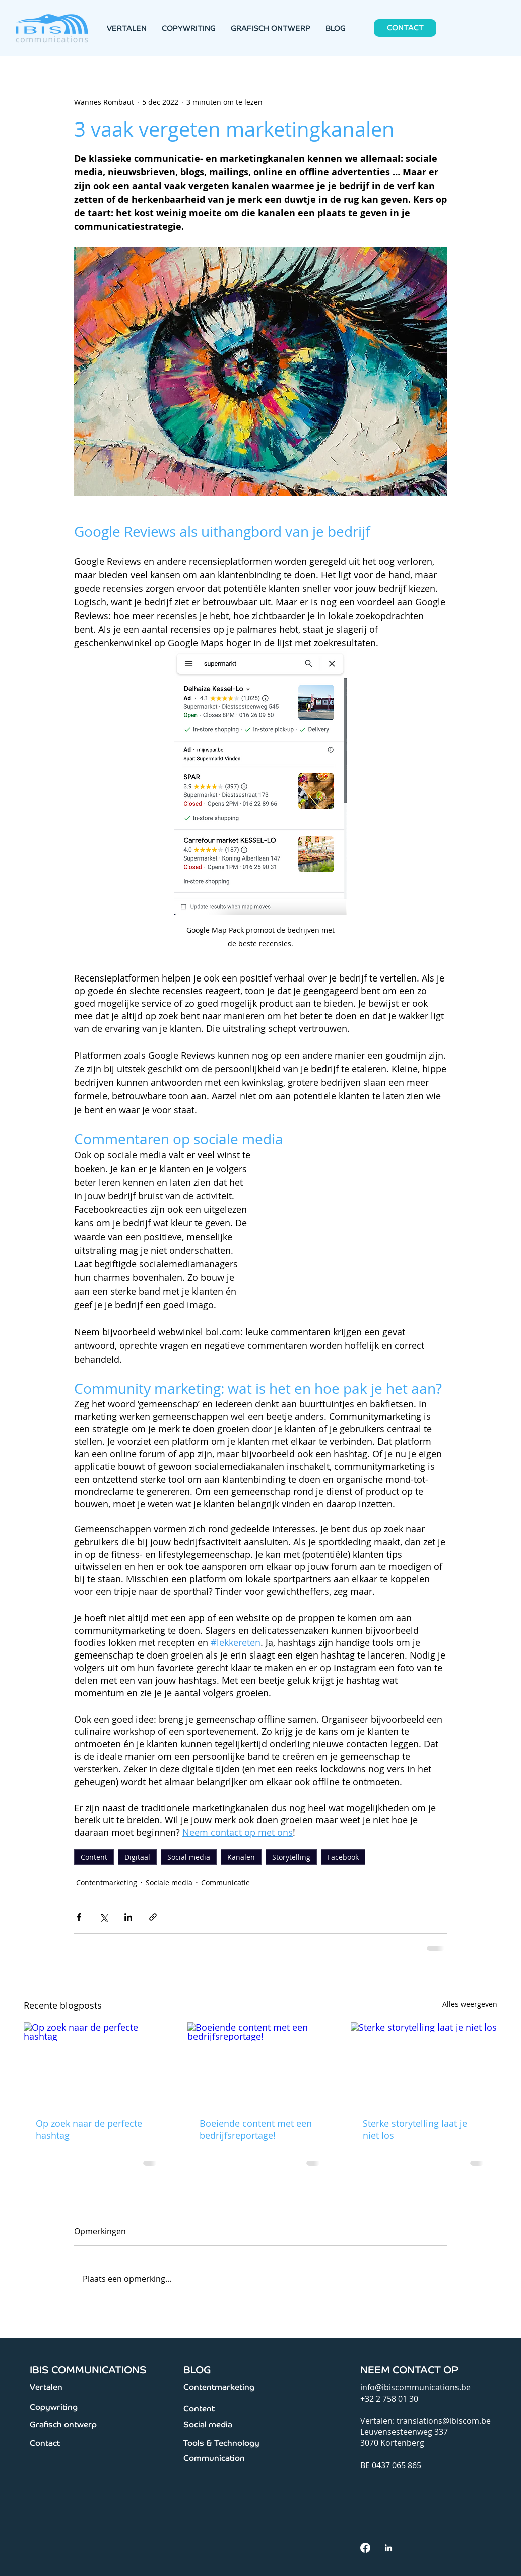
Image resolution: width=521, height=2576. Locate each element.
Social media (188, 1857)
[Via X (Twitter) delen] (103, 1917)
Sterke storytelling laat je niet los (415, 2129)
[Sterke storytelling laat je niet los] (424, 2063)
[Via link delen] (153, 1917)
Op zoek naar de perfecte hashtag (89, 2129)
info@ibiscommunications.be (415, 2387)
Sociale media (169, 1882)
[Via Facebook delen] (79, 1917)
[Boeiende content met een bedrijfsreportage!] (260, 2063)
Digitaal (137, 1857)
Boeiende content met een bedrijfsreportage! (256, 2129)
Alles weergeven (469, 2004)
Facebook (343, 1857)
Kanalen (241, 1857)
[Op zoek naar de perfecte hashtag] (97, 2063)
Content (94, 1857)
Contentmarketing (106, 1882)
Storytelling (291, 1857)
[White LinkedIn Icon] (388, 2548)
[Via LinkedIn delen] (128, 1917)
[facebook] (365, 2548)
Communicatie (225, 1882)
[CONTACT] (405, 28)
